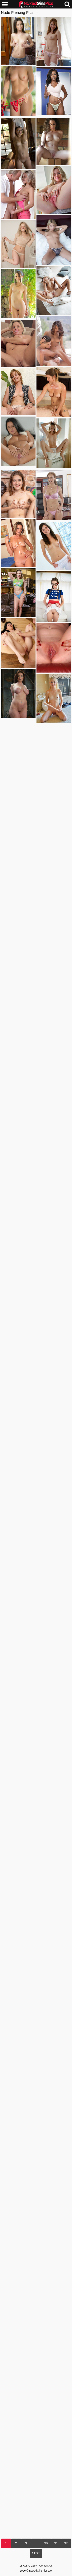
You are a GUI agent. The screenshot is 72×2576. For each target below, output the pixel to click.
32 (66, 2543)
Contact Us (46, 2565)
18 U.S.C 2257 (28, 2565)
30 (46, 2543)
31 (56, 2543)
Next (36, 2553)
